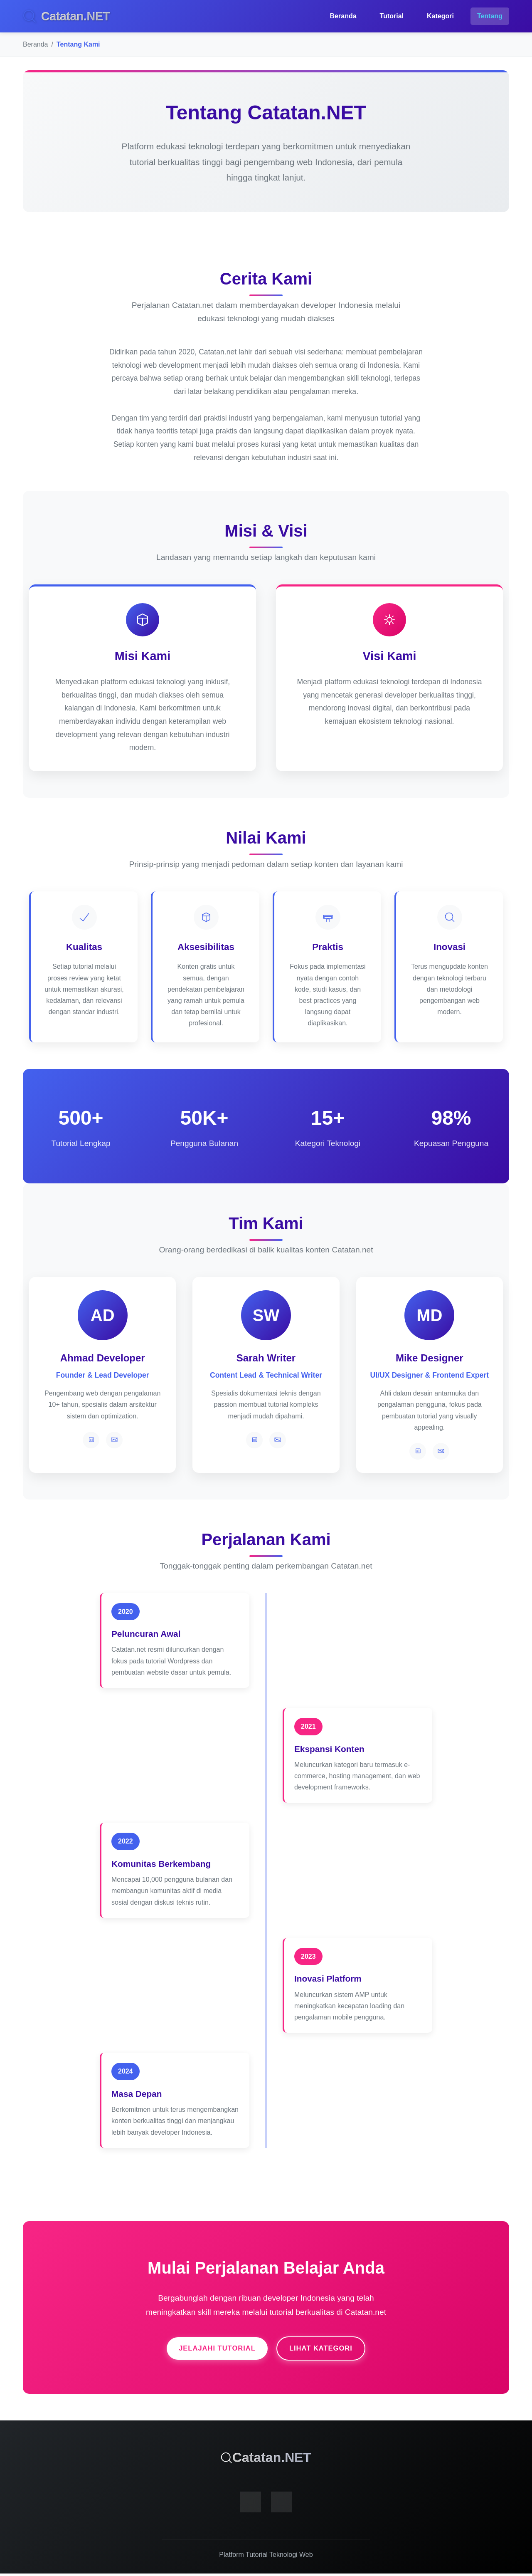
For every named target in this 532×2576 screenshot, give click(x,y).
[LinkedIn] (91, 1440)
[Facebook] (250, 2504)
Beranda (343, 16)
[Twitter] (114, 1440)
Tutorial (392, 16)
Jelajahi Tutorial (211, 2350)
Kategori (440, 16)
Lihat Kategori (327, 2350)
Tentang (489, 16)
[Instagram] (281, 2504)
